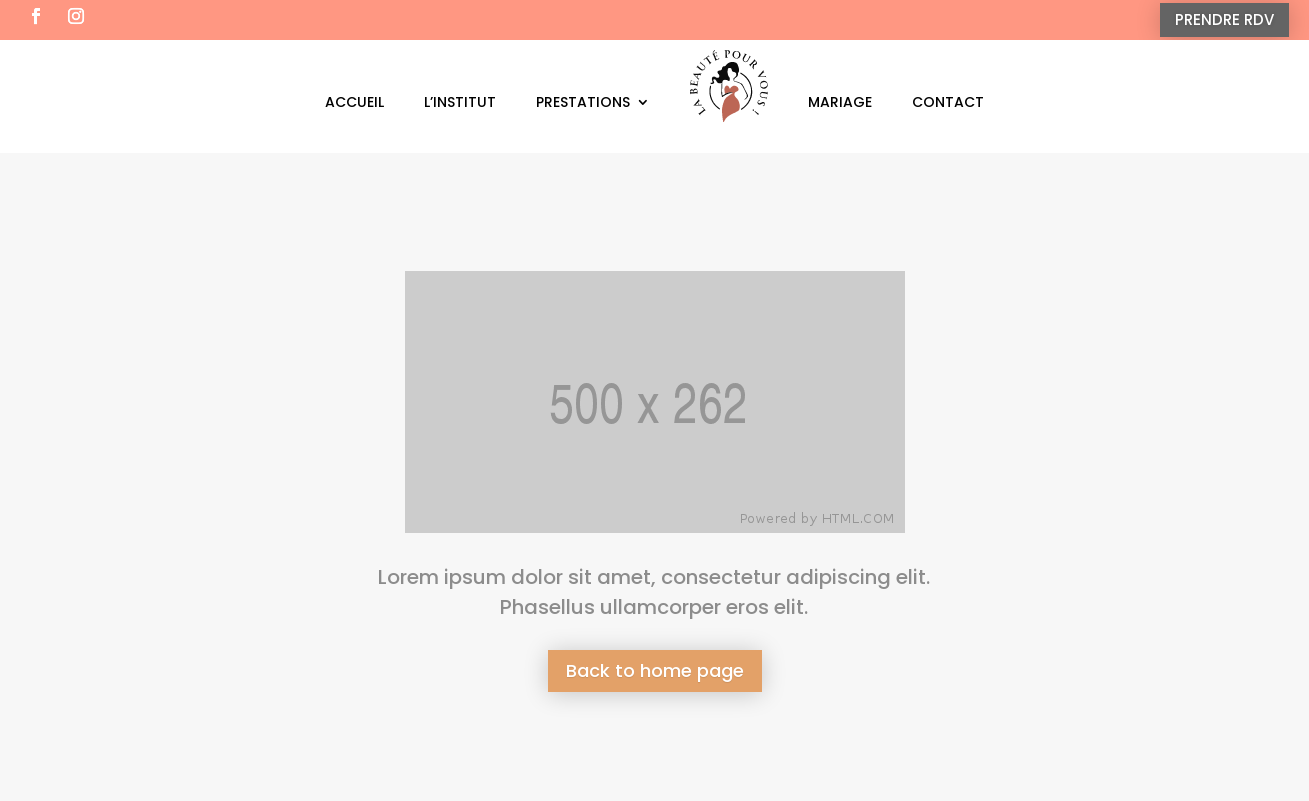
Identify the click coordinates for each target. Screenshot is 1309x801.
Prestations (583, 102)
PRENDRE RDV (1224, 19)
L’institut (460, 102)
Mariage (840, 102)
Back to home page (655, 670)
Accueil (354, 102)
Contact (948, 102)
